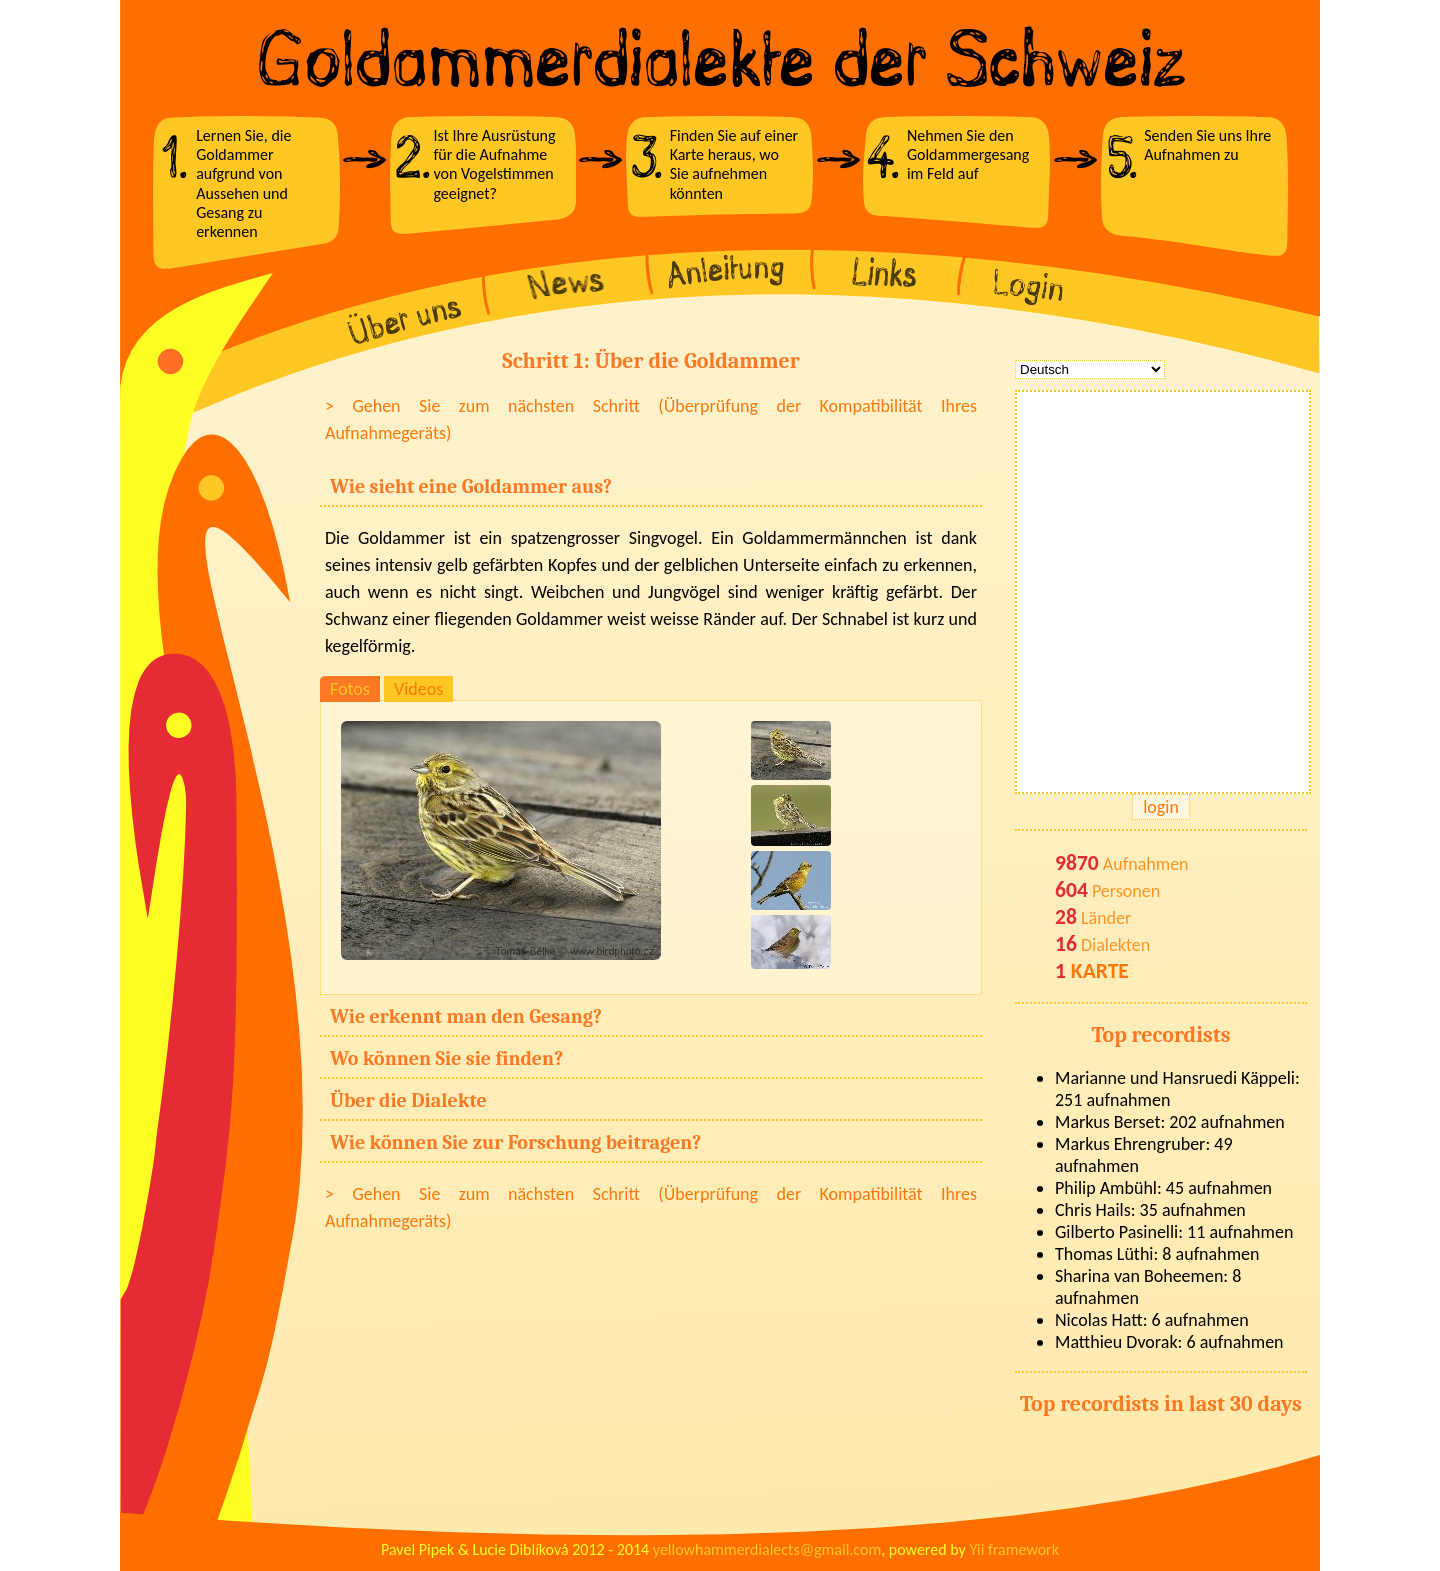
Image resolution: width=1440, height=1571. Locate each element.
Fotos (350, 689)
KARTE (1100, 970)
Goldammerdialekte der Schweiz (720, 58)
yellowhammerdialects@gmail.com (767, 1549)
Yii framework (1014, 1549)
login (1161, 807)
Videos (418, 689)
